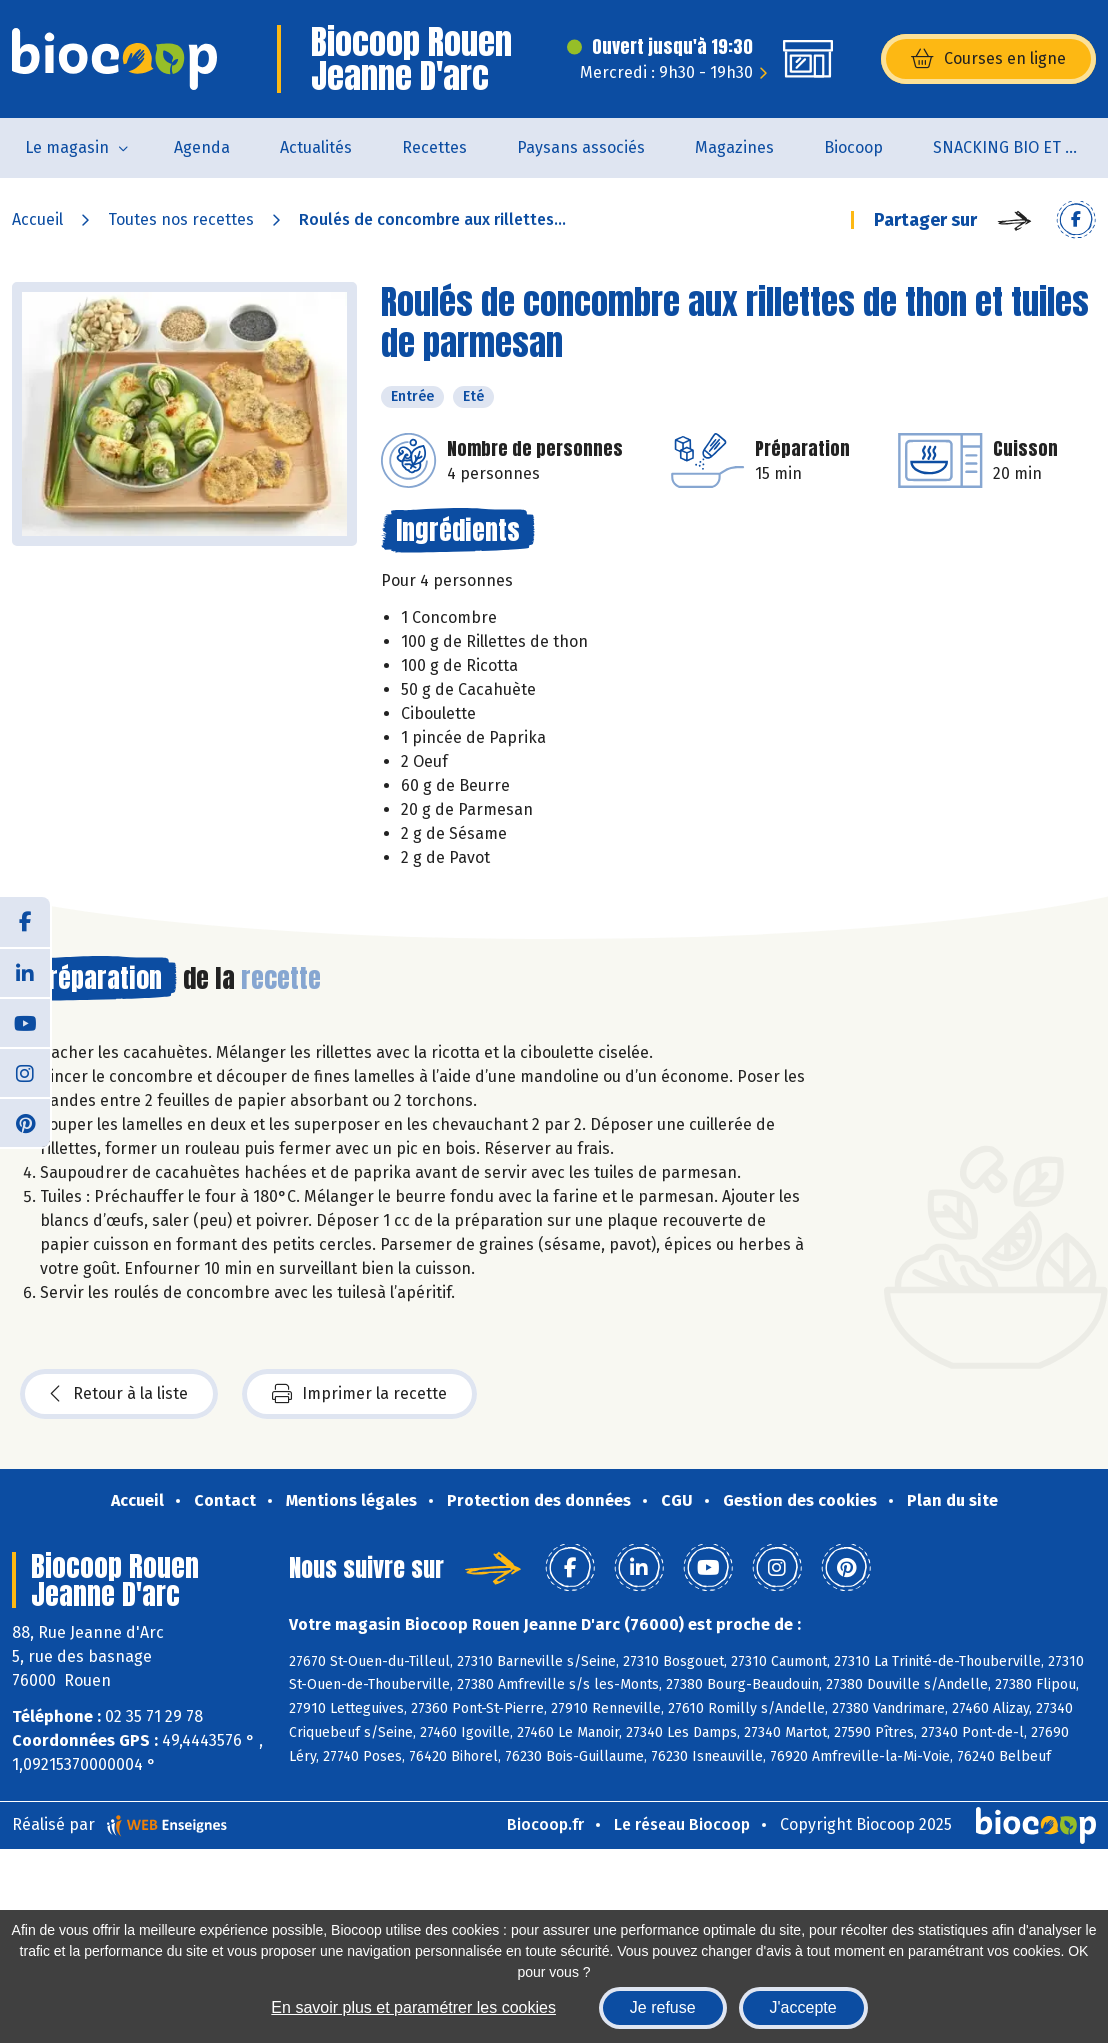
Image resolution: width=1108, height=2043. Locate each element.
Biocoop (853, 147)
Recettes (434, 147)
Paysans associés (581, 147)
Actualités (316, 147)
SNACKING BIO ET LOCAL (1020, 147)
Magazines (734, 147)
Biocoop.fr (545, 1824)
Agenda (202, 147)
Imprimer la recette (359, 1394)
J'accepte (803, 2007)
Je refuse (663, 2007)
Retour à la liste (119, 1394)
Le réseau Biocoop (682, 1824)
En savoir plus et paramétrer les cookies (413, 2007)
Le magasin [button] (67, 147)
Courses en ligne (988, 59)
